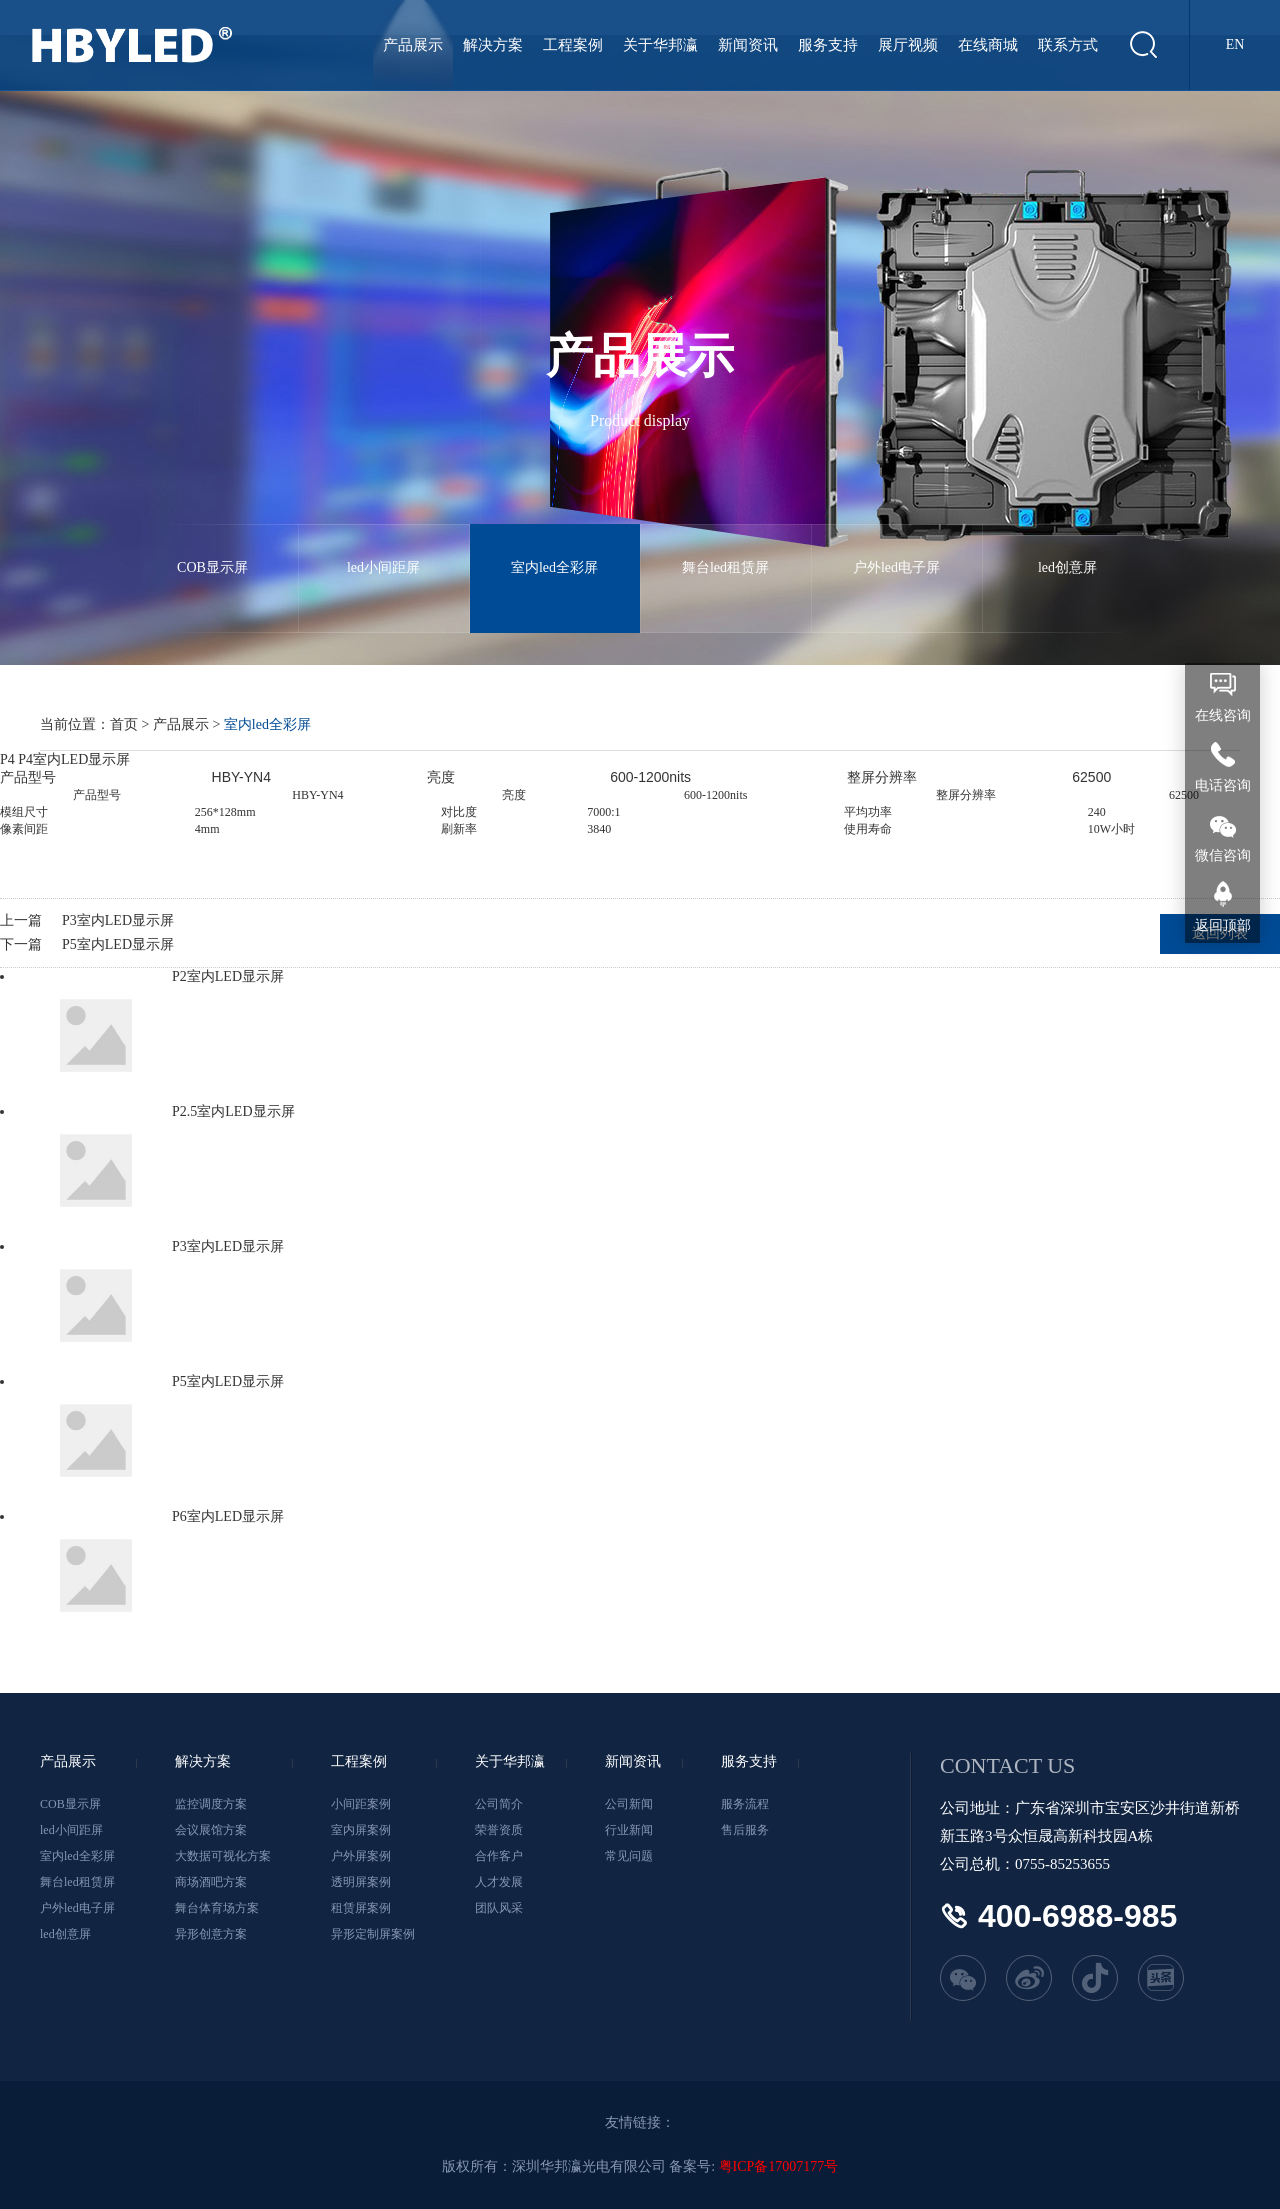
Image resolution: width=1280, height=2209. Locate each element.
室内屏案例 (361, 1830)
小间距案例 (361, 1804)
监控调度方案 (211, 1804)
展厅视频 (908, 45)
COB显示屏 (213, 549)
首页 (124, 724)
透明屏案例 (361, 1882)
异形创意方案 (211, 1934)
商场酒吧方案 (211, 1882)
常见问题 (629, 1856)
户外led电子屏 (897, 549)
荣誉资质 (499, 1830)
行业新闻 (629, 1830)
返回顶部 (1223, 925)
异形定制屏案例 (373, 1934)
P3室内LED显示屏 (118, 920)
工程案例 (573, 45)
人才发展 (499, 1882)
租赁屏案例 (361, 1908)
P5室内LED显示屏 (118, 944)
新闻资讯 (748, 45)
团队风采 (499, 1908)
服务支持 (828, 45)
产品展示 (413, 45)
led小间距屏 (384, 549)
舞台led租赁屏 (726, 549)
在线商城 (988, 45)
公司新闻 (629, 1804)
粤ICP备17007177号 (779, 2166)
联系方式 (1068, 45)
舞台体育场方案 (217, 1908)
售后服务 (745, 1830)
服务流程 (745, 1804)
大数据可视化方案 (223, 1856)
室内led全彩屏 (555, 549)
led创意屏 (1068, 549)
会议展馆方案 (211, 1830)
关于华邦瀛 (660, 45)
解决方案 (493, 45)
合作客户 (499, 1856)
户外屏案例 (361, 1856)
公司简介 (499, 1804)
